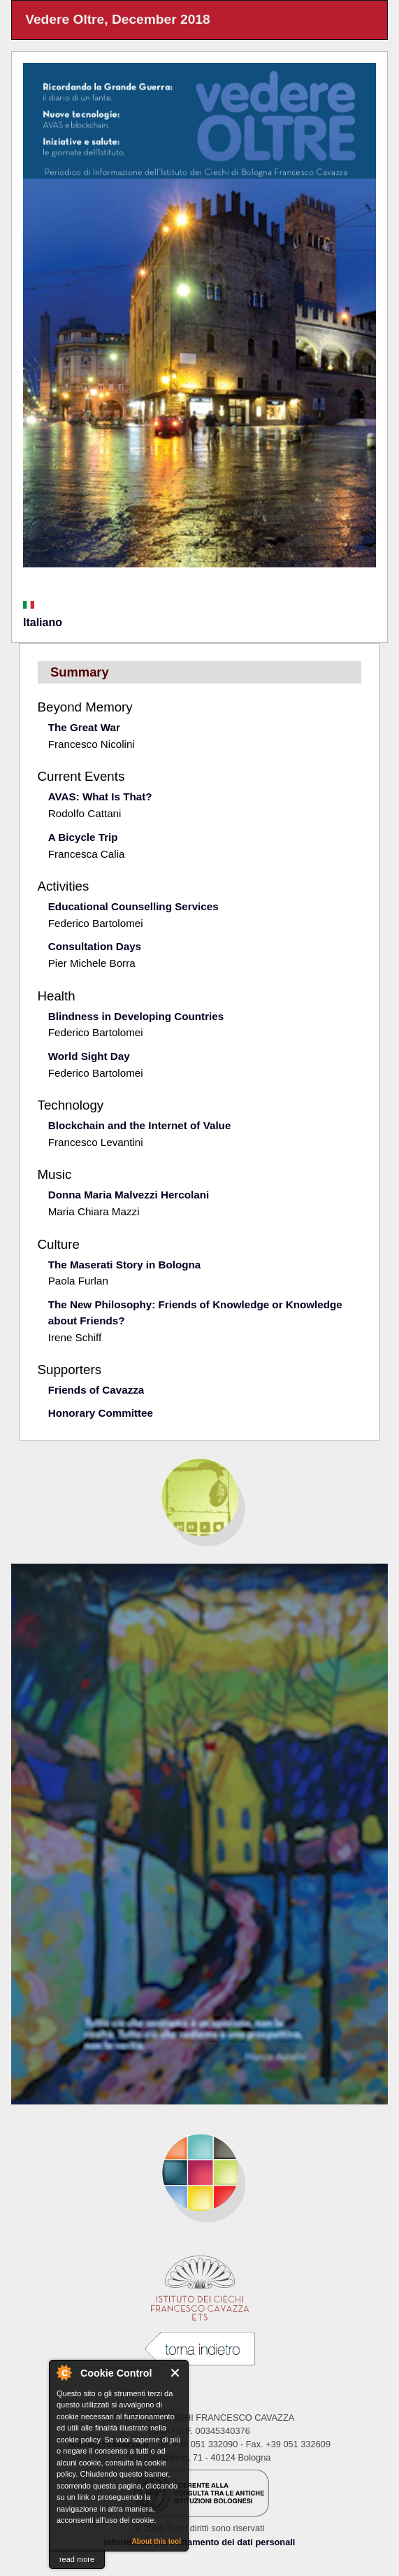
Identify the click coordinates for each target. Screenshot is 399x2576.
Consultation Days (94, 946)
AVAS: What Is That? (100, 796)
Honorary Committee (100, 1413)
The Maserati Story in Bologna (124, 1265)
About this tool (156, 2541)
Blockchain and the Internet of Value (139, 1125)
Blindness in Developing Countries (136, 1016)
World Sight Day (89, 1056)
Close (175, 2372)
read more (76, 2559)
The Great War (84, 727)
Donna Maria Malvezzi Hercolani (128, 1195)
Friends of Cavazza (96, 1390)
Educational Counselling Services (133, 906)
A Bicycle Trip (83, 837)
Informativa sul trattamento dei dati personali (200, 2542)
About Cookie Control (64, 2372)
